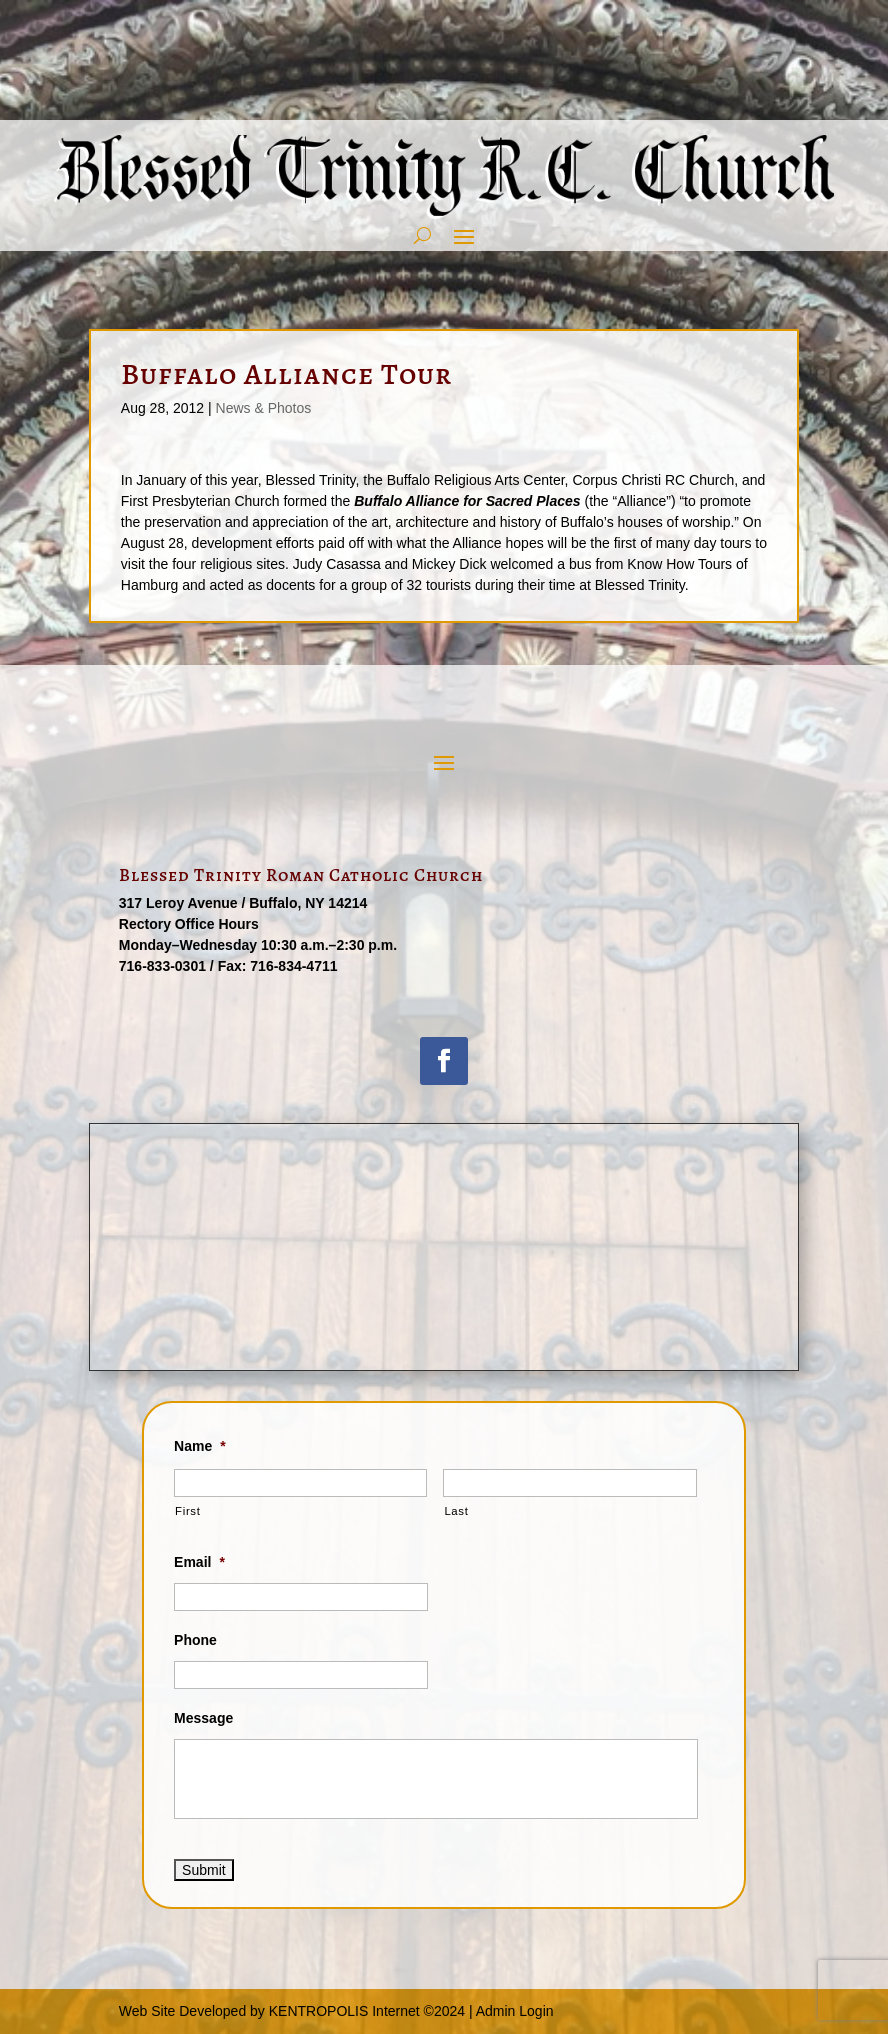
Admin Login (515, 2011)
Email (199, 1562)
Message (203, 1718)
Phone (195, 1640)
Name (200, 1446)
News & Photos (264, 408)
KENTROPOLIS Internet (344, 2011)
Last (456, 1511)
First (187, 1511)
